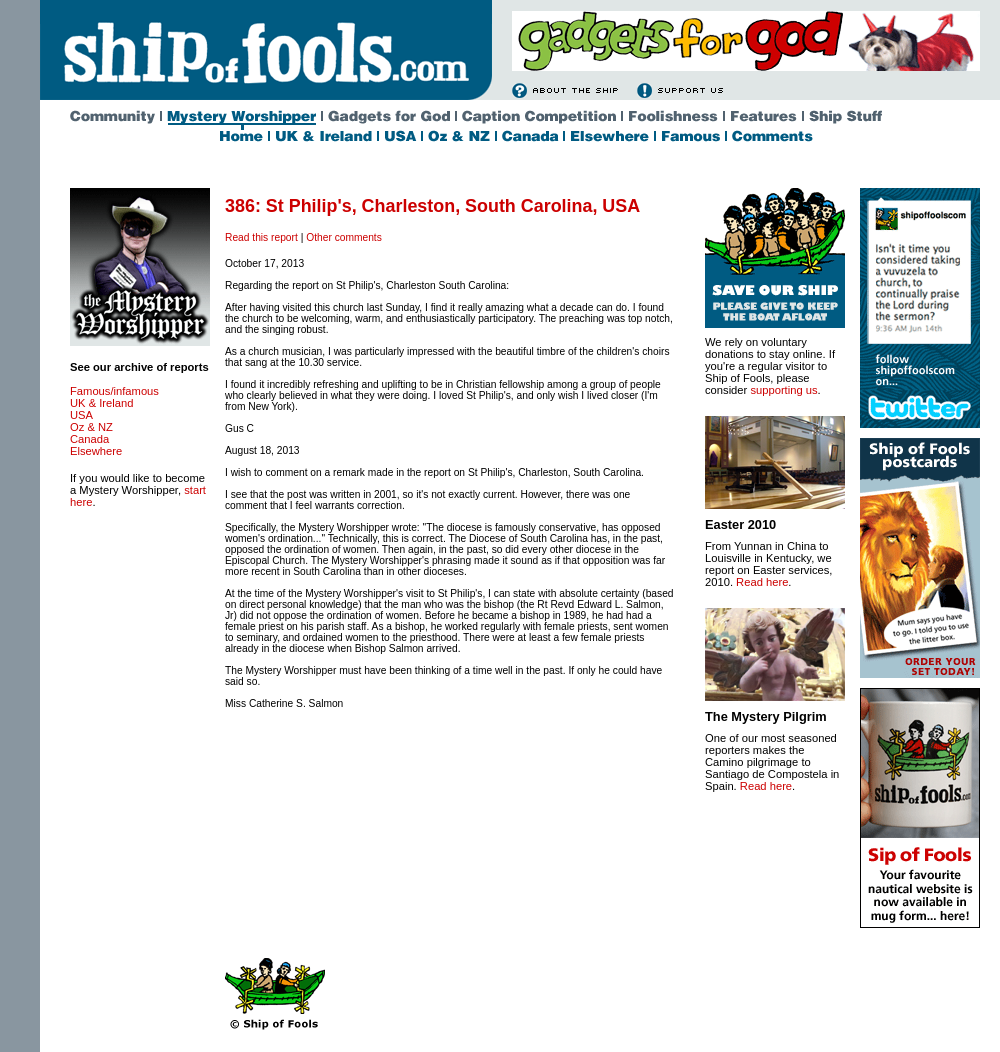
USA (81, 415)
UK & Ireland (101, 403)
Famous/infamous (114, 391)
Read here (762, 582)
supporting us (783, 390)
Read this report (261, 237)
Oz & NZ (91, 427)
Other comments (344, 237)
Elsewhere (96, 451)
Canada (89, 439)
